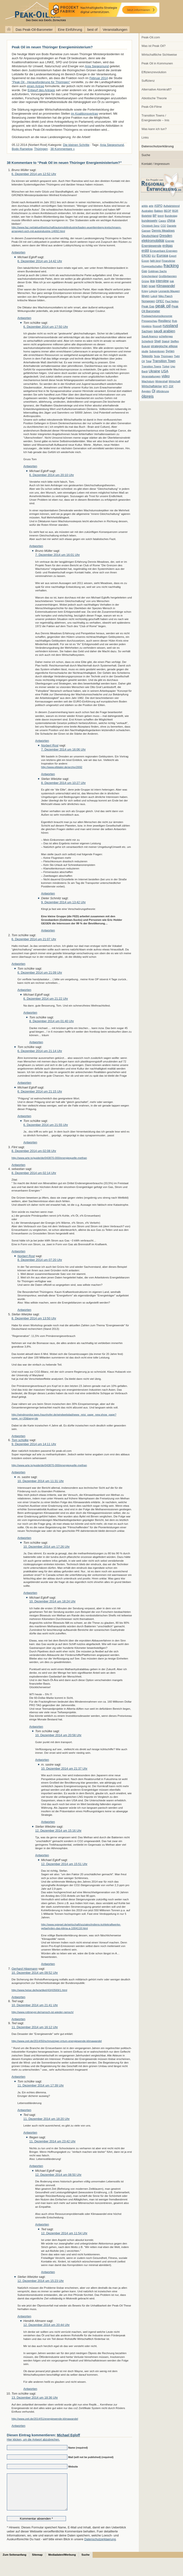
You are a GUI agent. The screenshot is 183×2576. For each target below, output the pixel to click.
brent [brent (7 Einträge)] (160, 215)
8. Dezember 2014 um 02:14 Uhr (34, 1173)
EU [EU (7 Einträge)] (154, 255)
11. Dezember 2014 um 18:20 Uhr (46, 2119)
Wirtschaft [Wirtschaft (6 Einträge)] (174, 381)
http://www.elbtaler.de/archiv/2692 (61, 767)
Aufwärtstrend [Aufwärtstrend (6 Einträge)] (171, 205)
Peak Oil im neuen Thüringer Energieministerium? (52, 47)
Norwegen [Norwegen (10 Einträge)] (148, 301)
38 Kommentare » (62, 149)
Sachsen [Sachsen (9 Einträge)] (147, 331)
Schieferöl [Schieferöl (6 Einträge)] (147, 341)
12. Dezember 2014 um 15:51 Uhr (64, 1864)
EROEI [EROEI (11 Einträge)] (146, 255)
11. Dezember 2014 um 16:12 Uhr (35, 2027)
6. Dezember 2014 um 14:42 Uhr (39, 261)
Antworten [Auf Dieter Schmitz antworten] (48, 930)
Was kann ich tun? (154, 129)
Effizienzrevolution (154, 72)
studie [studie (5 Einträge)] (145, 351)
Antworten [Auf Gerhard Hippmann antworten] (18, 1997)
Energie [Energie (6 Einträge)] (169, 240)
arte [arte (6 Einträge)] (151, 205)
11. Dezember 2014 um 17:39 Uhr (40, 2085)
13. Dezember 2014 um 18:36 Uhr (35, 2397)
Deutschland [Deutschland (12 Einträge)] (150, 236)
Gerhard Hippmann (25, 1968)
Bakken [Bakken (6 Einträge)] (158, 210)
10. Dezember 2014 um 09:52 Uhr (35, 1972)
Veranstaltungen (115, 29)
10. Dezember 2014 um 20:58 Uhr (58, 1735)
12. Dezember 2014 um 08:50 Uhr (58, 2174)
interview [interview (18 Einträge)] (162, 281)
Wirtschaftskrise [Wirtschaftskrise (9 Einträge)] (152, 386)
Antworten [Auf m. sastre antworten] (24, 1538)
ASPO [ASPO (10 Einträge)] (158, 205)
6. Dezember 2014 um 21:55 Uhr (45, 1125)
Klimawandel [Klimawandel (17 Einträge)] (165, 286)
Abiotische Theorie (154, 98)
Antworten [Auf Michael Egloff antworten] (24, 318)
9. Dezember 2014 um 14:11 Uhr (34, 1444)
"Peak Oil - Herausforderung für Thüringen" (41, 82)
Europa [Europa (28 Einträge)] (162, 255)
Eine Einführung (70, 29)
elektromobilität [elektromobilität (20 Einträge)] (153, 241)
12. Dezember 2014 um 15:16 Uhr (58, 1830)
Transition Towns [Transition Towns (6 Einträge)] (151, 366)
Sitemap (37, 2561)
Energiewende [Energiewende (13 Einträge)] (151, 245)
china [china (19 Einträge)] (171, 220)
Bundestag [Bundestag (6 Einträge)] (171, 215)
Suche (146, 155)
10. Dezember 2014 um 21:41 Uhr (35, 2005)
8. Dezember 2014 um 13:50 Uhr (34, 1318)
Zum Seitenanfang (14, 2561)
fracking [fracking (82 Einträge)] (171, 265)
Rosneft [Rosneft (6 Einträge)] (156, 326)
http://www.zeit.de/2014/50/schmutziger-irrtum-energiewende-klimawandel (57, 2040)
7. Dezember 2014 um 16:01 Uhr (57, 555)
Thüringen (41, 149)
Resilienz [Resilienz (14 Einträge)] (164, 321)
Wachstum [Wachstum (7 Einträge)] (148, 381)
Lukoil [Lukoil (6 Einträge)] (153, 296)
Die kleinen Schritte (76, 145)
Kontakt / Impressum (156, 164)
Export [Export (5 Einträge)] (172, 255)
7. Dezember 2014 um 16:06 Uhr (63, 749)
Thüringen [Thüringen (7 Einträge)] (167, 356)
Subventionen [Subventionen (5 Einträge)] (157, 351)
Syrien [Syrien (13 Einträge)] (170, 351)
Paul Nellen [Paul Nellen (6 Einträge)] (172, 301)
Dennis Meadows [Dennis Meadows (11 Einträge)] (163, 230)
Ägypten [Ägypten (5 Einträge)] (146, 391)
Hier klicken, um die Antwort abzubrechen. (33, 2439)
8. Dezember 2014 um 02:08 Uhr (34, 1151)
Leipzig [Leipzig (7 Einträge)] (153, 291)
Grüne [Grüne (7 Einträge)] (145, 281)
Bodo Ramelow (22, 149)
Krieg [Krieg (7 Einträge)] (145, 291)
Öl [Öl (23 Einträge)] (153, 391)
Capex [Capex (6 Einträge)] (162, 220)
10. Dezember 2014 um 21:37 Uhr (64, 1768)
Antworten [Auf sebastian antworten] (18, 1251)
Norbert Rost (49, 745)
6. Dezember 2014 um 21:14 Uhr (39, 1051)
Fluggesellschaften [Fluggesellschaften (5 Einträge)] (152, 266)
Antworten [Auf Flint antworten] (18, 1165)
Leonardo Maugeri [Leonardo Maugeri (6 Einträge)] (169, 291)
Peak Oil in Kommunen (157, 63)
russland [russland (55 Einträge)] (170, 325)
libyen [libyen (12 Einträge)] (146, 296)
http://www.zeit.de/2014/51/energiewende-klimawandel (45, 2418)
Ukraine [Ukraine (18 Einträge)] (154, 371)
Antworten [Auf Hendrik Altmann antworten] (30, 2389)
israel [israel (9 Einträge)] (151, 286)
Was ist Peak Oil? (154, 46)
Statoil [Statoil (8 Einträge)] (166, 341)
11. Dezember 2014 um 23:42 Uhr (52, 2141)
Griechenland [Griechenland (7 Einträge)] (150, 276)
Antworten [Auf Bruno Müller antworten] (18, 252)
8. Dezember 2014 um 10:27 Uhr (63, 783)
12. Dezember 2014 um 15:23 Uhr (40, 2281)
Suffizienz (148, 80)
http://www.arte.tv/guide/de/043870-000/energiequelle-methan (49, 1157)
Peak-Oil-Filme (152, 106)
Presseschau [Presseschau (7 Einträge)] (149, 320)
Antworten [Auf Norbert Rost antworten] (48, 774)
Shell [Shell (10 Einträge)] (157, 341)
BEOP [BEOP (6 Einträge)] (167, 210)
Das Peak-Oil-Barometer (34, 29)
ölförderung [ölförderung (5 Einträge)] (162, 391)
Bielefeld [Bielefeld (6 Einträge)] (147, 215)
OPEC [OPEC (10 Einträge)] (160, 301)
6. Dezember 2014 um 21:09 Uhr (39, 972)
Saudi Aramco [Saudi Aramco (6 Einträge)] (150, 336)
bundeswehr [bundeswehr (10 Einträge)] (150, 220)
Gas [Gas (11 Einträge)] (144, 271)
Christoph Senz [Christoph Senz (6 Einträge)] (151, 225)
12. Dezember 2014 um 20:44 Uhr (46, 2325)
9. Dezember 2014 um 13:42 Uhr (63, 902)
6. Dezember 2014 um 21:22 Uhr (45, 998)
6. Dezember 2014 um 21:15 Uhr (39, 1091)
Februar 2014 (98, 78)
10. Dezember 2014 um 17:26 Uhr (46, 1546)
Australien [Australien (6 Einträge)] (147, 210)
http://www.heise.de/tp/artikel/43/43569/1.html (39, 1990)
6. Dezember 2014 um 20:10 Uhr (51, 475)
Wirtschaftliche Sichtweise (159, 54)
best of (92, 29)
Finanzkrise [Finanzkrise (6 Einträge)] (168, 260)
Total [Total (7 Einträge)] (148, 361)
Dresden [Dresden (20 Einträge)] (165, 236)
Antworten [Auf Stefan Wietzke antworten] (48, 893)
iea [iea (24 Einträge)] (152, 281)
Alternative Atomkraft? (157, 89)
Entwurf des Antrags (41, 90)
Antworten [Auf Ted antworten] (18, 2019)
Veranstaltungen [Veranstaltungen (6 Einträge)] (151, 376)
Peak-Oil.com (151, 37)
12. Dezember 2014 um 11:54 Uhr (64, 2233)
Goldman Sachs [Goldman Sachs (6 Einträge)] (157, 271)
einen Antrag (35, 86)
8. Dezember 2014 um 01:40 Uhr (51, 1021)
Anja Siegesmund (97, 66)
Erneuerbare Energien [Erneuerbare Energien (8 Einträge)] (163, 250)
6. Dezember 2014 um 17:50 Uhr (45, 326)
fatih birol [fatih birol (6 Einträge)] (155, 260)
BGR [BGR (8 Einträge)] (175, 210)
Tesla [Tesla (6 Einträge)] (157, 356)
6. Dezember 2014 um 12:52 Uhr (34, 174)
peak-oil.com (49, 12)
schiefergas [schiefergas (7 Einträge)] (166, 336)
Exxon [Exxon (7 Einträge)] (145, 260)
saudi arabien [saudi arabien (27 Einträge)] (164, 331)
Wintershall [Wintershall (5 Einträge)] (161, 381)
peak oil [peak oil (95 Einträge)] (162, 305)
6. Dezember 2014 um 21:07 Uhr (34, 939)
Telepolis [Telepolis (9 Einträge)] (147, 356)
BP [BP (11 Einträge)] (155, 215)
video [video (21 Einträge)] (165, 376)
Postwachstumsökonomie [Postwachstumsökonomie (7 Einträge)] (157, 316)
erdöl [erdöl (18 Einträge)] (145, 250)
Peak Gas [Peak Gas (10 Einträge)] (148, 306)
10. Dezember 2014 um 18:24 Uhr (52, 1601)
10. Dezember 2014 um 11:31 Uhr (40, 1481)
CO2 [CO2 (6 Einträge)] (163, 225)
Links (145, 137)
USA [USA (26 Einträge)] (164, 371)
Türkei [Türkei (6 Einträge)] (166, 366)
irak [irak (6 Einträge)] (172, 281)
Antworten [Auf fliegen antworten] (36, 2166)
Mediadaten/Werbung (62, 2561)
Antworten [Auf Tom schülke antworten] (30, 466)
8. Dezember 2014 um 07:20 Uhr (39, 1260)
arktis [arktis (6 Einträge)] (145, 205)
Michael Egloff (68, 2435)
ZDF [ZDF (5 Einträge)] (171, 386)
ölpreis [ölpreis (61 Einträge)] (148, 396)
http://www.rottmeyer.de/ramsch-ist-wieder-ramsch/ (43, 2012)
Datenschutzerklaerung (100, 2546)
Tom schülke (20, 1440)
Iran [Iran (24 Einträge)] (145, 286)
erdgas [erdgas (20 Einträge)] (167, 245)
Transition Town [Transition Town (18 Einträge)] (163, 361)
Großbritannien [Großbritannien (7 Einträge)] (168, 276)
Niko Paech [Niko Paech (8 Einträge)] (165, 296)
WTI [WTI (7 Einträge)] (165, 386)
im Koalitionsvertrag (84, 113)
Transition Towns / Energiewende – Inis (155, 118)
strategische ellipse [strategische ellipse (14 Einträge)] (164, 346)
